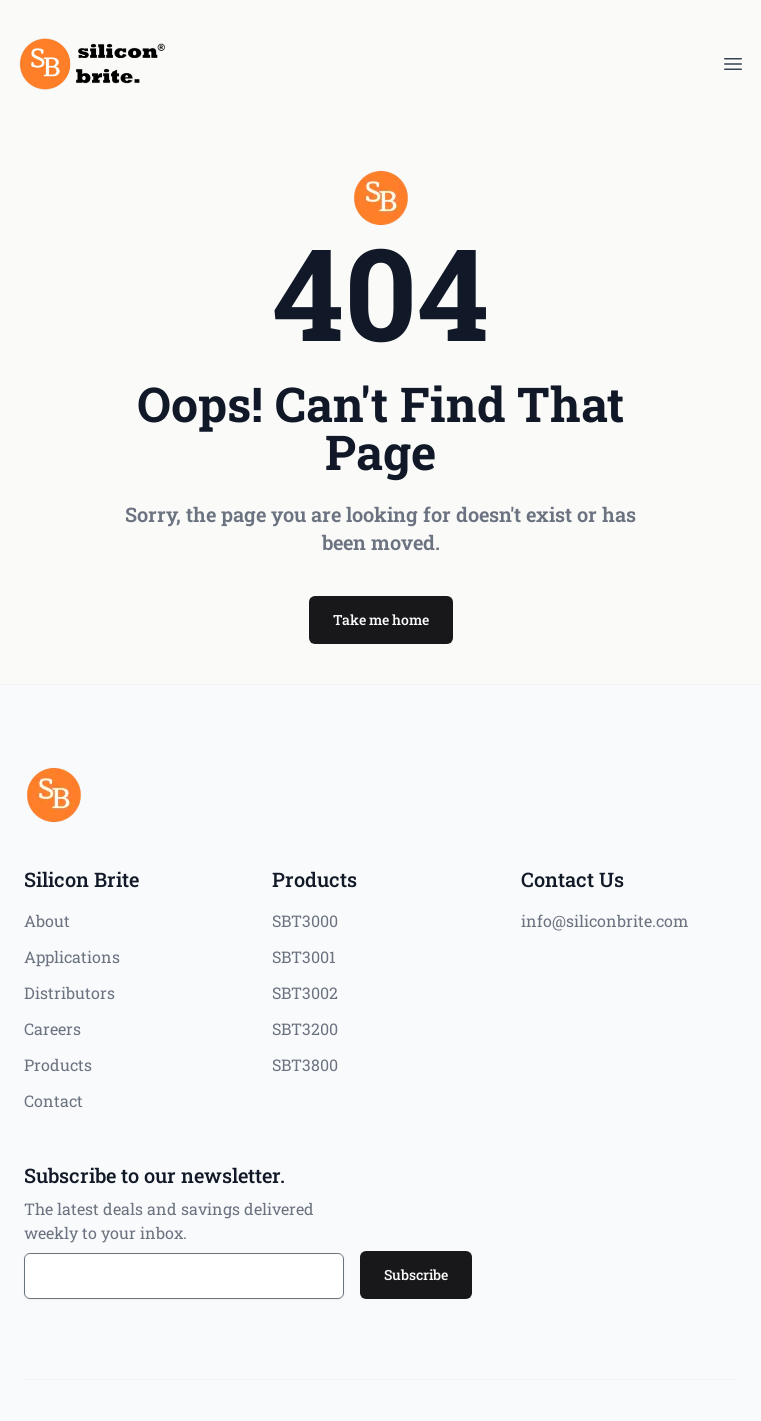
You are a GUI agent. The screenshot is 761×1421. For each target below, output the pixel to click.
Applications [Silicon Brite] (72, 956)
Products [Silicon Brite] (58, 1064)
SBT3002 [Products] (305, 992)
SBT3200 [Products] (305, 1028)
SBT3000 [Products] (305, 920)
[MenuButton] (733, 64)
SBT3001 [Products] (304, 956)
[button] (381, 620)
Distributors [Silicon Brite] (69, 992)
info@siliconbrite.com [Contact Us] (604, 920)
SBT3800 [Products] (305, 1064)
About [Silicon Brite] (47, 920)
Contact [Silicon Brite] (53, 1100)
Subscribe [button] (416, 1274)
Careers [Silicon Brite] (52, 1028)
